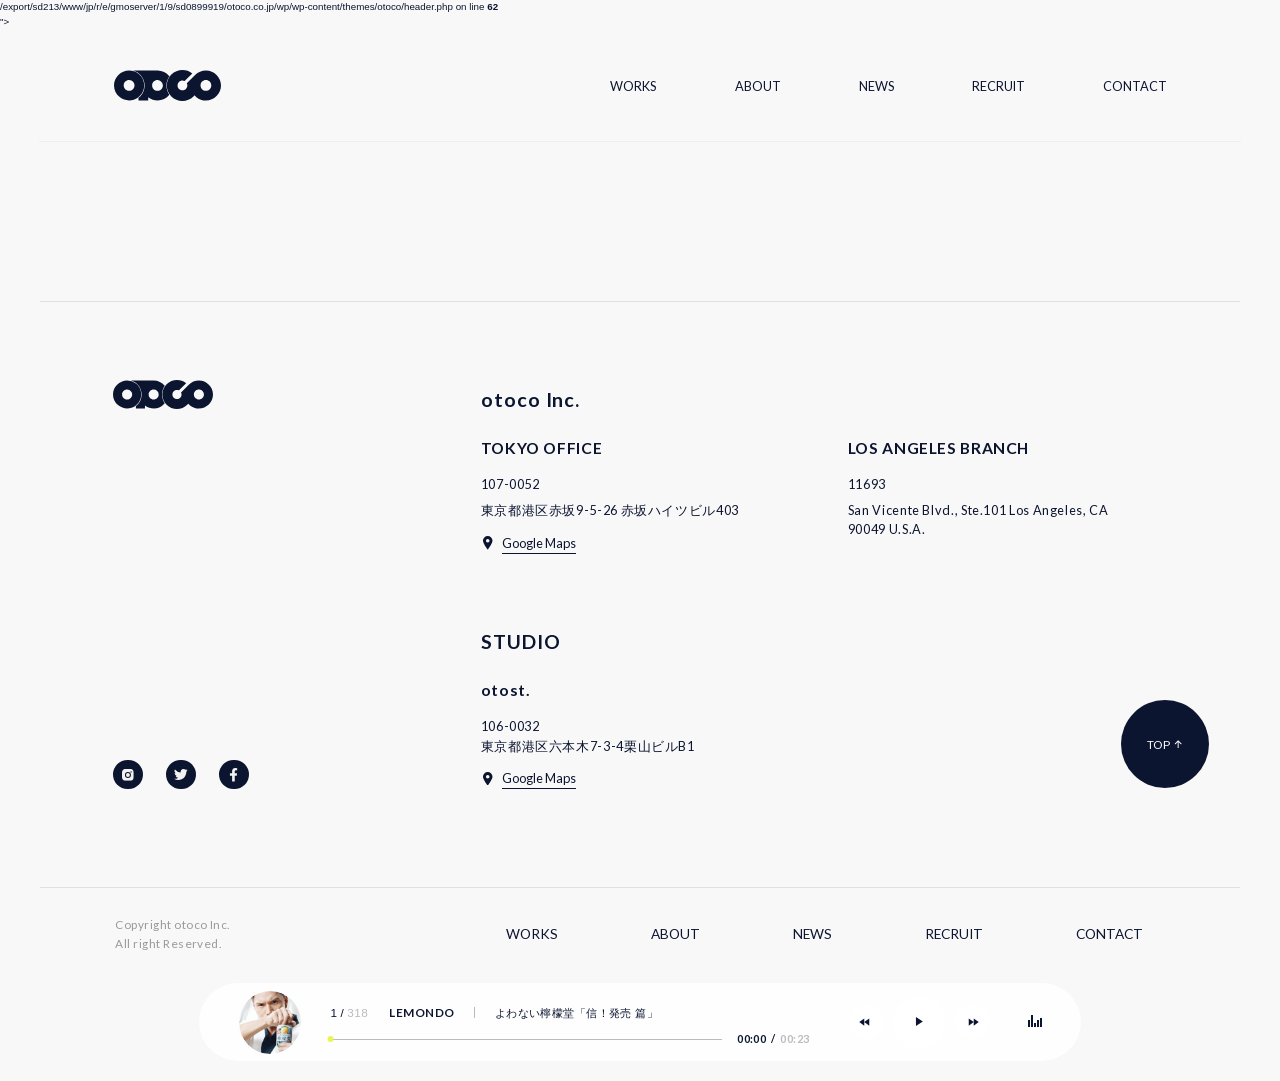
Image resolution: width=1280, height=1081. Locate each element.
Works (633, 86)
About (758, 86)
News (876, 86)
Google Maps (539, 543)
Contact (1135, 86)
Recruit (998, 86)
